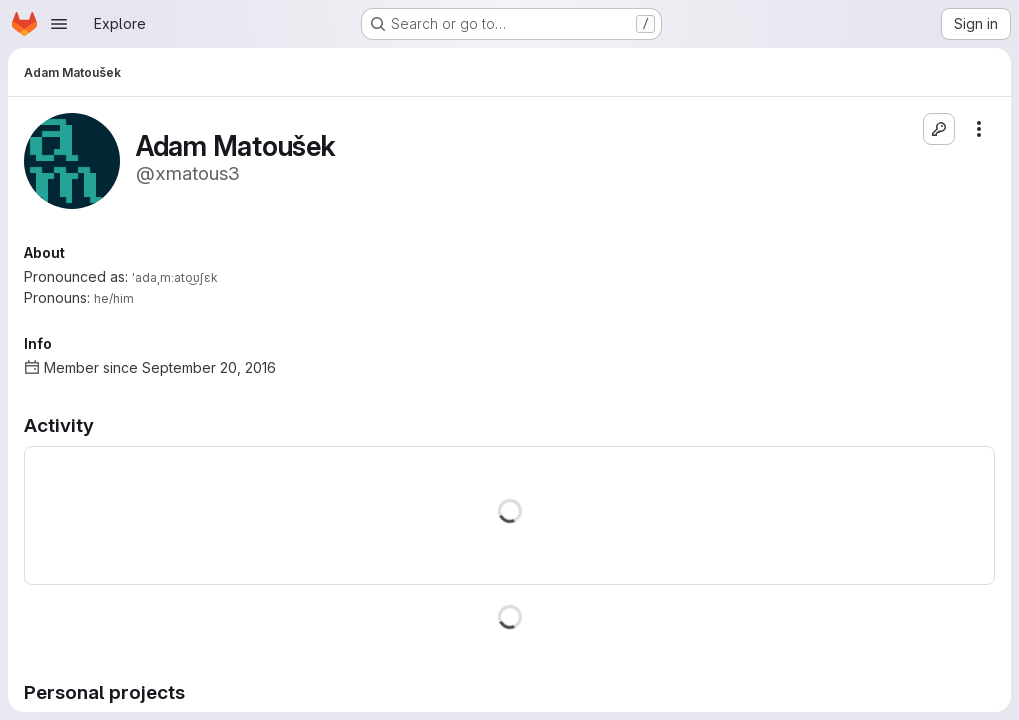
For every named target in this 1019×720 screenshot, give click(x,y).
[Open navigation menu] (59, 24)
